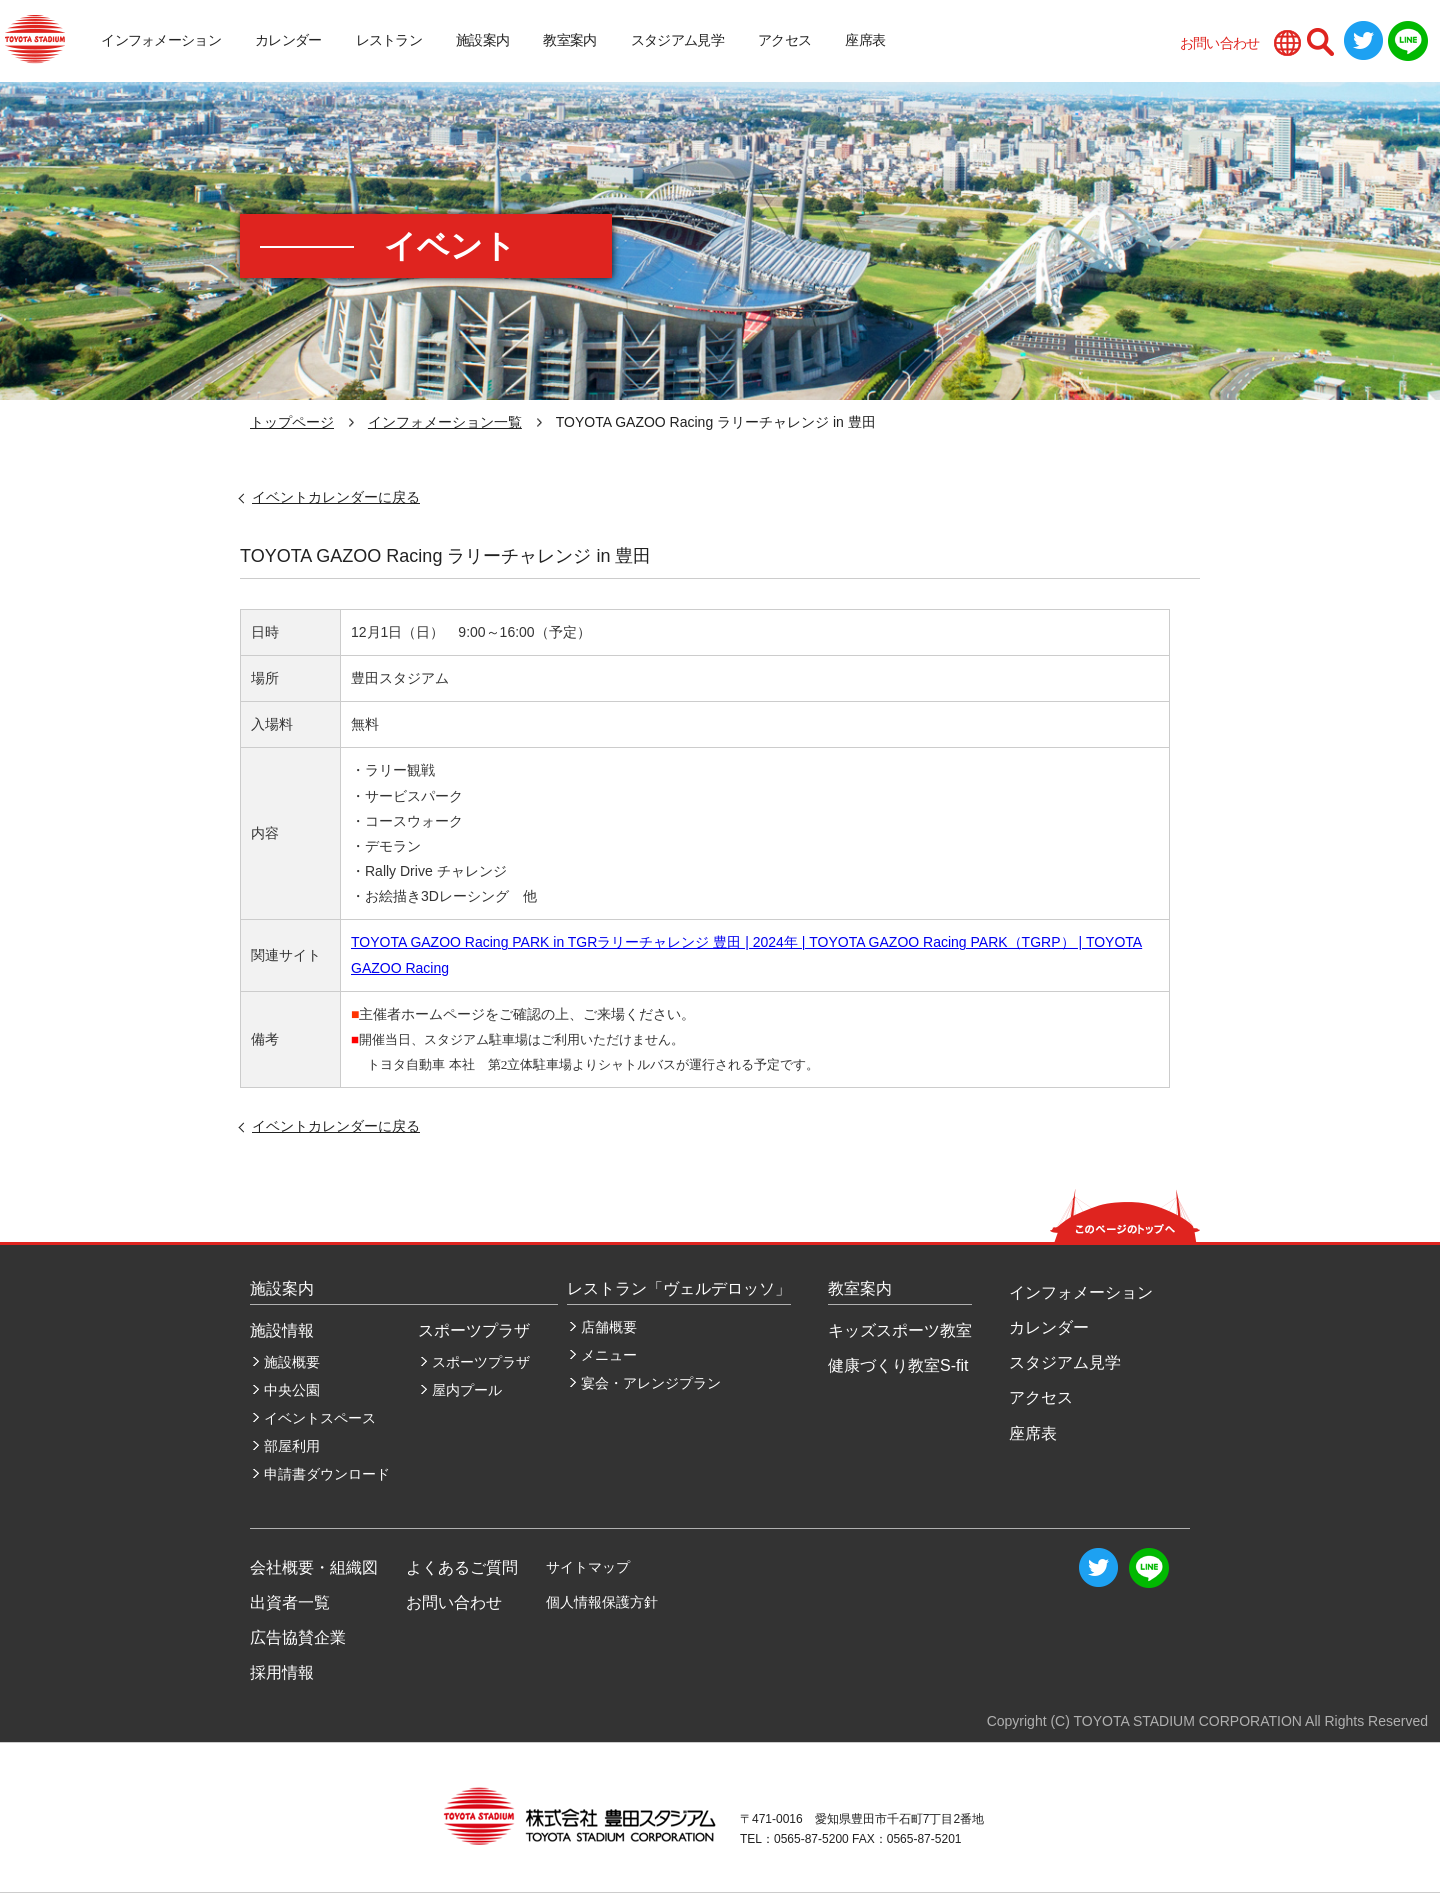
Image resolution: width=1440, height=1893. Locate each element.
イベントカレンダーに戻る (336, 497)
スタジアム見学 (677, 40)
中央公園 (292, 1390)
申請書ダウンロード (327, 1474)
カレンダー (288, 40)
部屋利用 (292, 1446)
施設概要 (292, 1362)
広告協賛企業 (298, 1637)
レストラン (389, 40)
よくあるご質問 (462, 1567)
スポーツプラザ (481, 1362)
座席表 (865, 40)
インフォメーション (161, 40)
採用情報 (282, 1672)
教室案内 (569, 40)
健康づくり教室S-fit (898, 1365)
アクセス (784, 40)
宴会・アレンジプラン (651, 1383)
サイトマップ (588, 1567)
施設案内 (482, 40)
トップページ (292, 422)
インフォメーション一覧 (445, 422)
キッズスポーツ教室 (900, 1330)
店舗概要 (609, 1327)
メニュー (609, 1355)
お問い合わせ (1220, 43)
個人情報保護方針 (602, 1602)
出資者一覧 (290, 1602)
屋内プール (467, 1390)
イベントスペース (320, 1418)
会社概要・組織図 (314, 1567)
